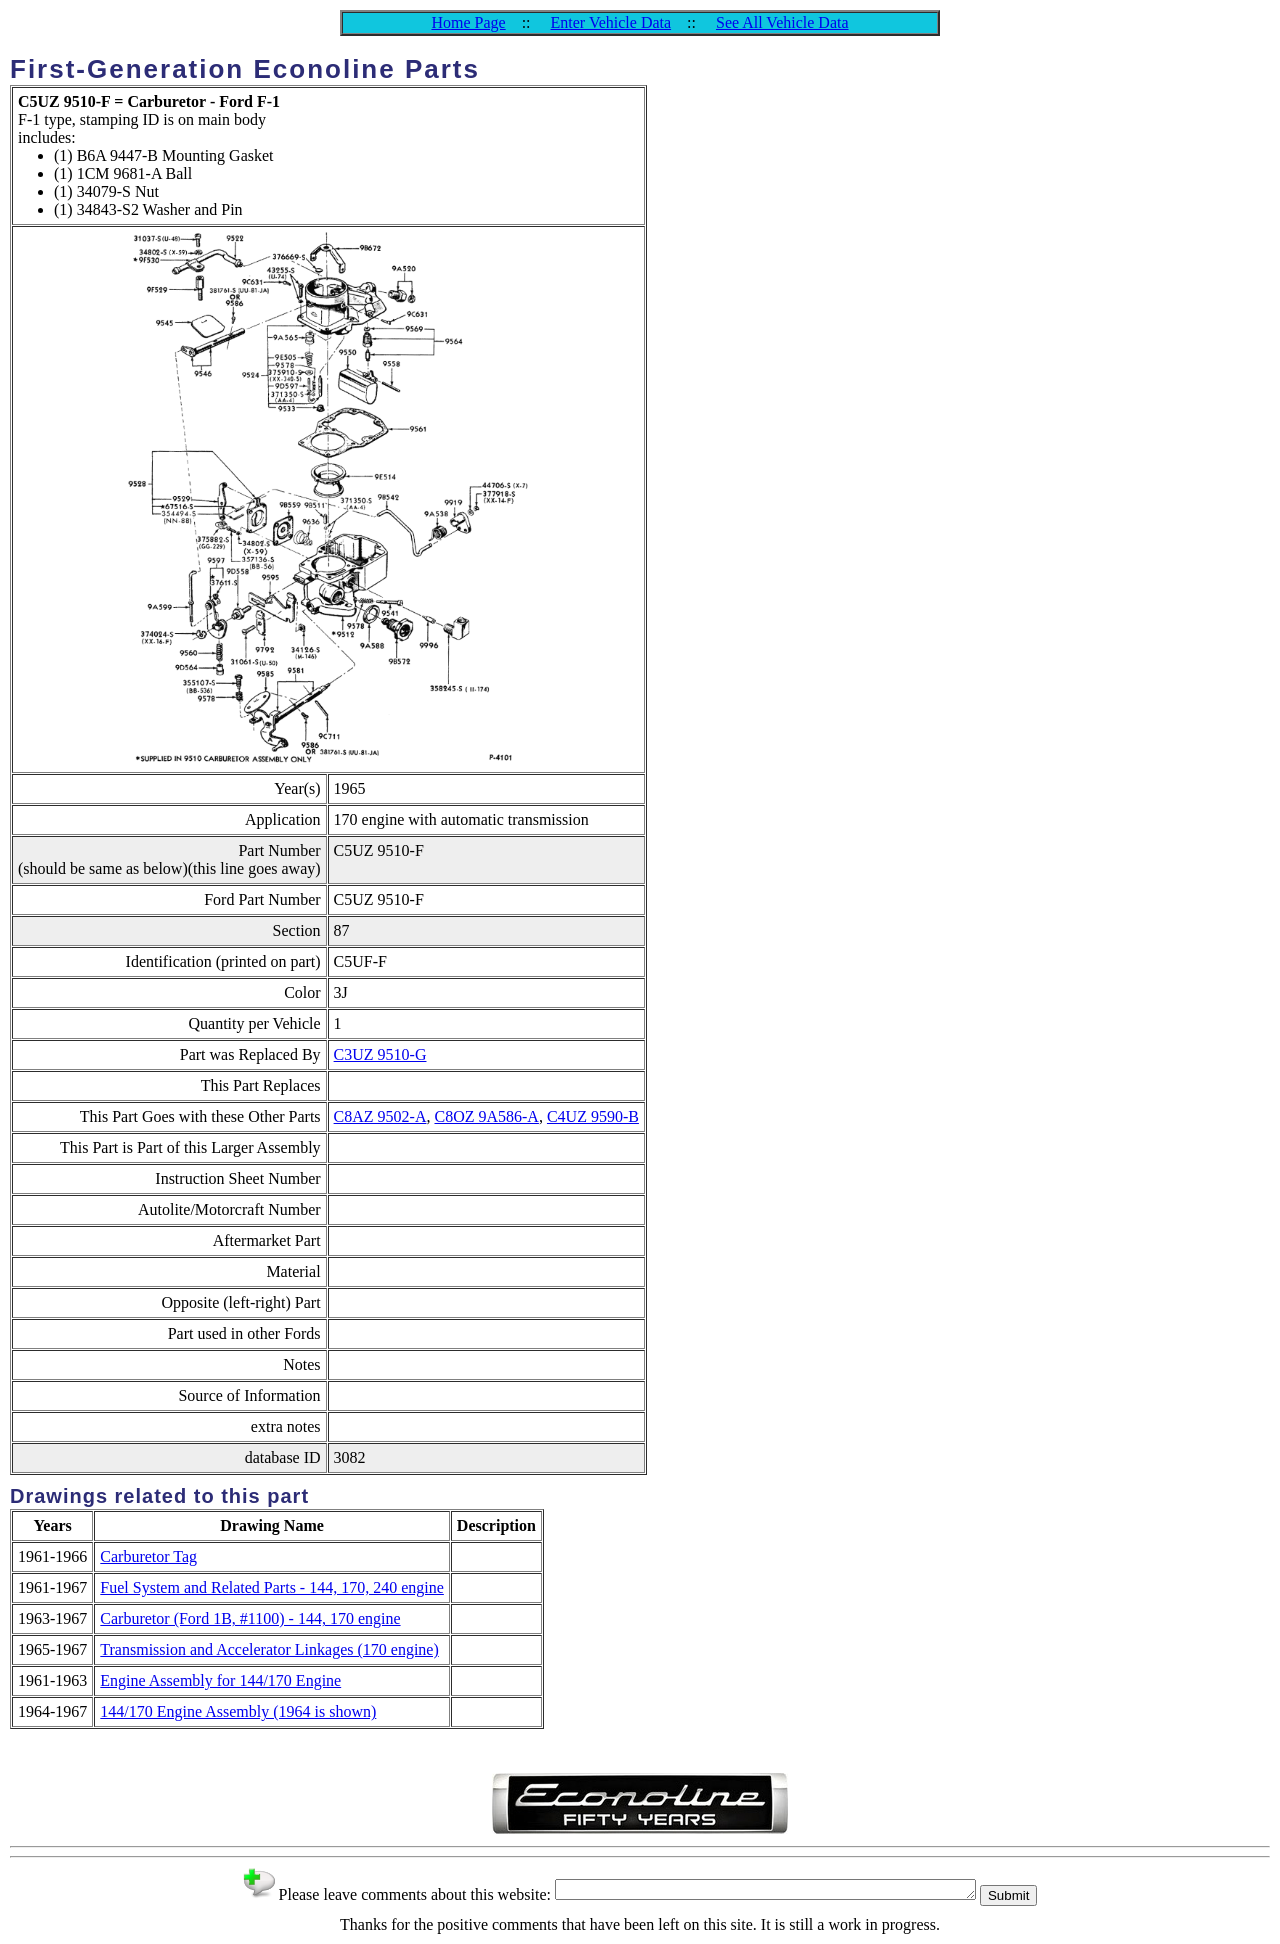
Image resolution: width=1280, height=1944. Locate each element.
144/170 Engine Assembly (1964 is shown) (238, 1711)
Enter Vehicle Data (611, 22)
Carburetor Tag (148, 1556)
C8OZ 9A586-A (486, 1116)
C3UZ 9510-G (380, 1054)
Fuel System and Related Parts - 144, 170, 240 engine (272, 1587)
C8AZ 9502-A (380, 1116)
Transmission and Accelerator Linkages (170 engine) (269, 1649)
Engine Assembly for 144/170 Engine (220, 1680)
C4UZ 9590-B (593, 1116)
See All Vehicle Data (782, 22)
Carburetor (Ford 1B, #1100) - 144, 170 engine (250, 1618)
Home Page (468, 22)
